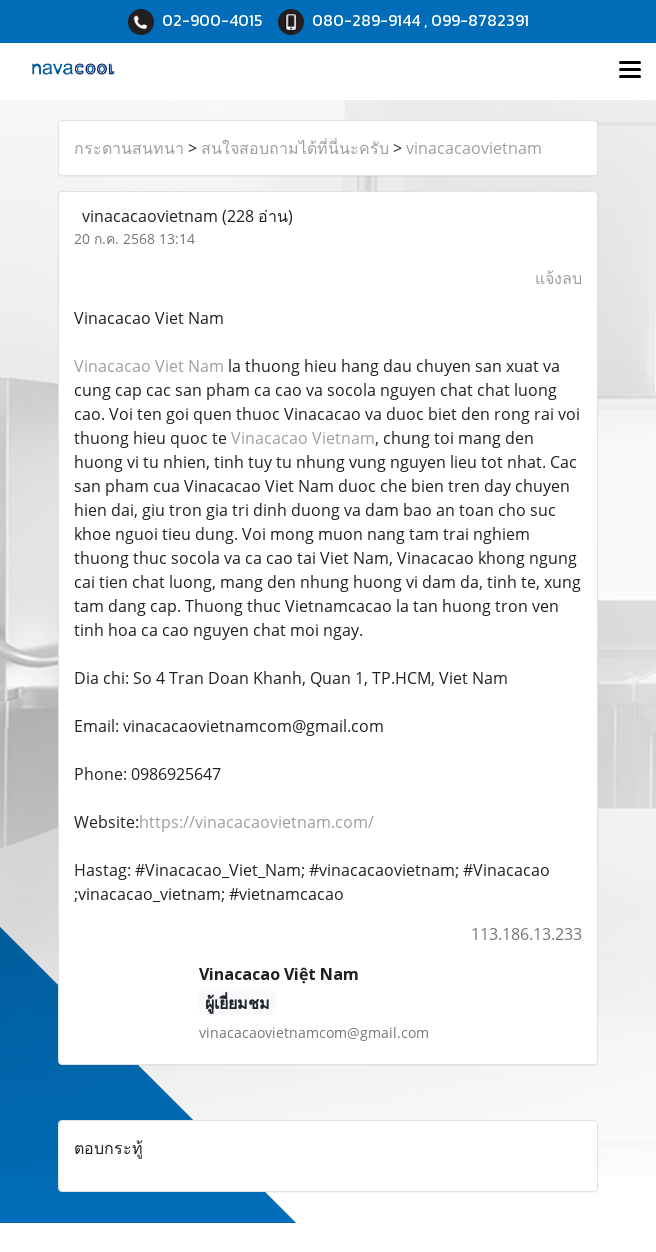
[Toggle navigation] (630, 71)
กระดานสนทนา (129, 148)
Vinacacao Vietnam (303, 438)
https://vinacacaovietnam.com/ (256, 822)
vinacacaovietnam (474, 148)
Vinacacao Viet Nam (149, 366)
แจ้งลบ (558, 278)
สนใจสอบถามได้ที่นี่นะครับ (295, 148)
